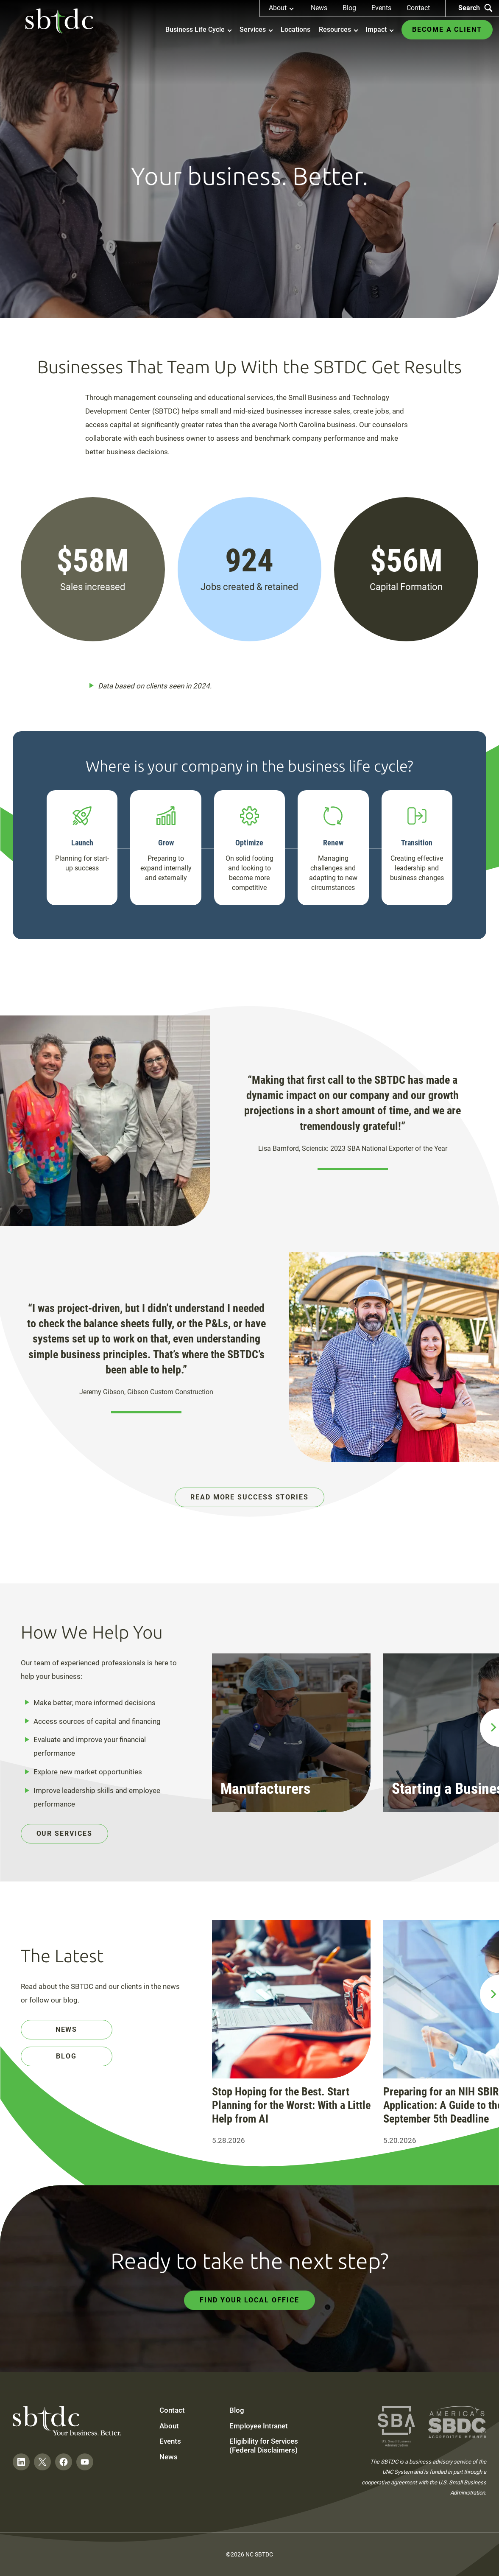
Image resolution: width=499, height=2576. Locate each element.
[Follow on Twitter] (42, 2461)
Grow (166, 842)
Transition (416, 842)
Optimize (249, 842)
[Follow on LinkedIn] (21, 2461)
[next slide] (489, 1728)
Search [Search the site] (475, 8)
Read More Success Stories (249, 1497)
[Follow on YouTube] (84, 2461)
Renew (333, 842)
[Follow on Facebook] (63, 2461)
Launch (82, 842)
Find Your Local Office (249, 2300)
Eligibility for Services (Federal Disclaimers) (263, 2445)
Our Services (64, 1833)
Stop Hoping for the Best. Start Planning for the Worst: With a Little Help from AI (291, 2105)
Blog (349, 8)
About (169, 2426)
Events (381, 8)
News (319, 8)
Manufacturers (265, 1789)
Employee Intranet (258, 2426)
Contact (418, 8)
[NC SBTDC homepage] (59, 21)
